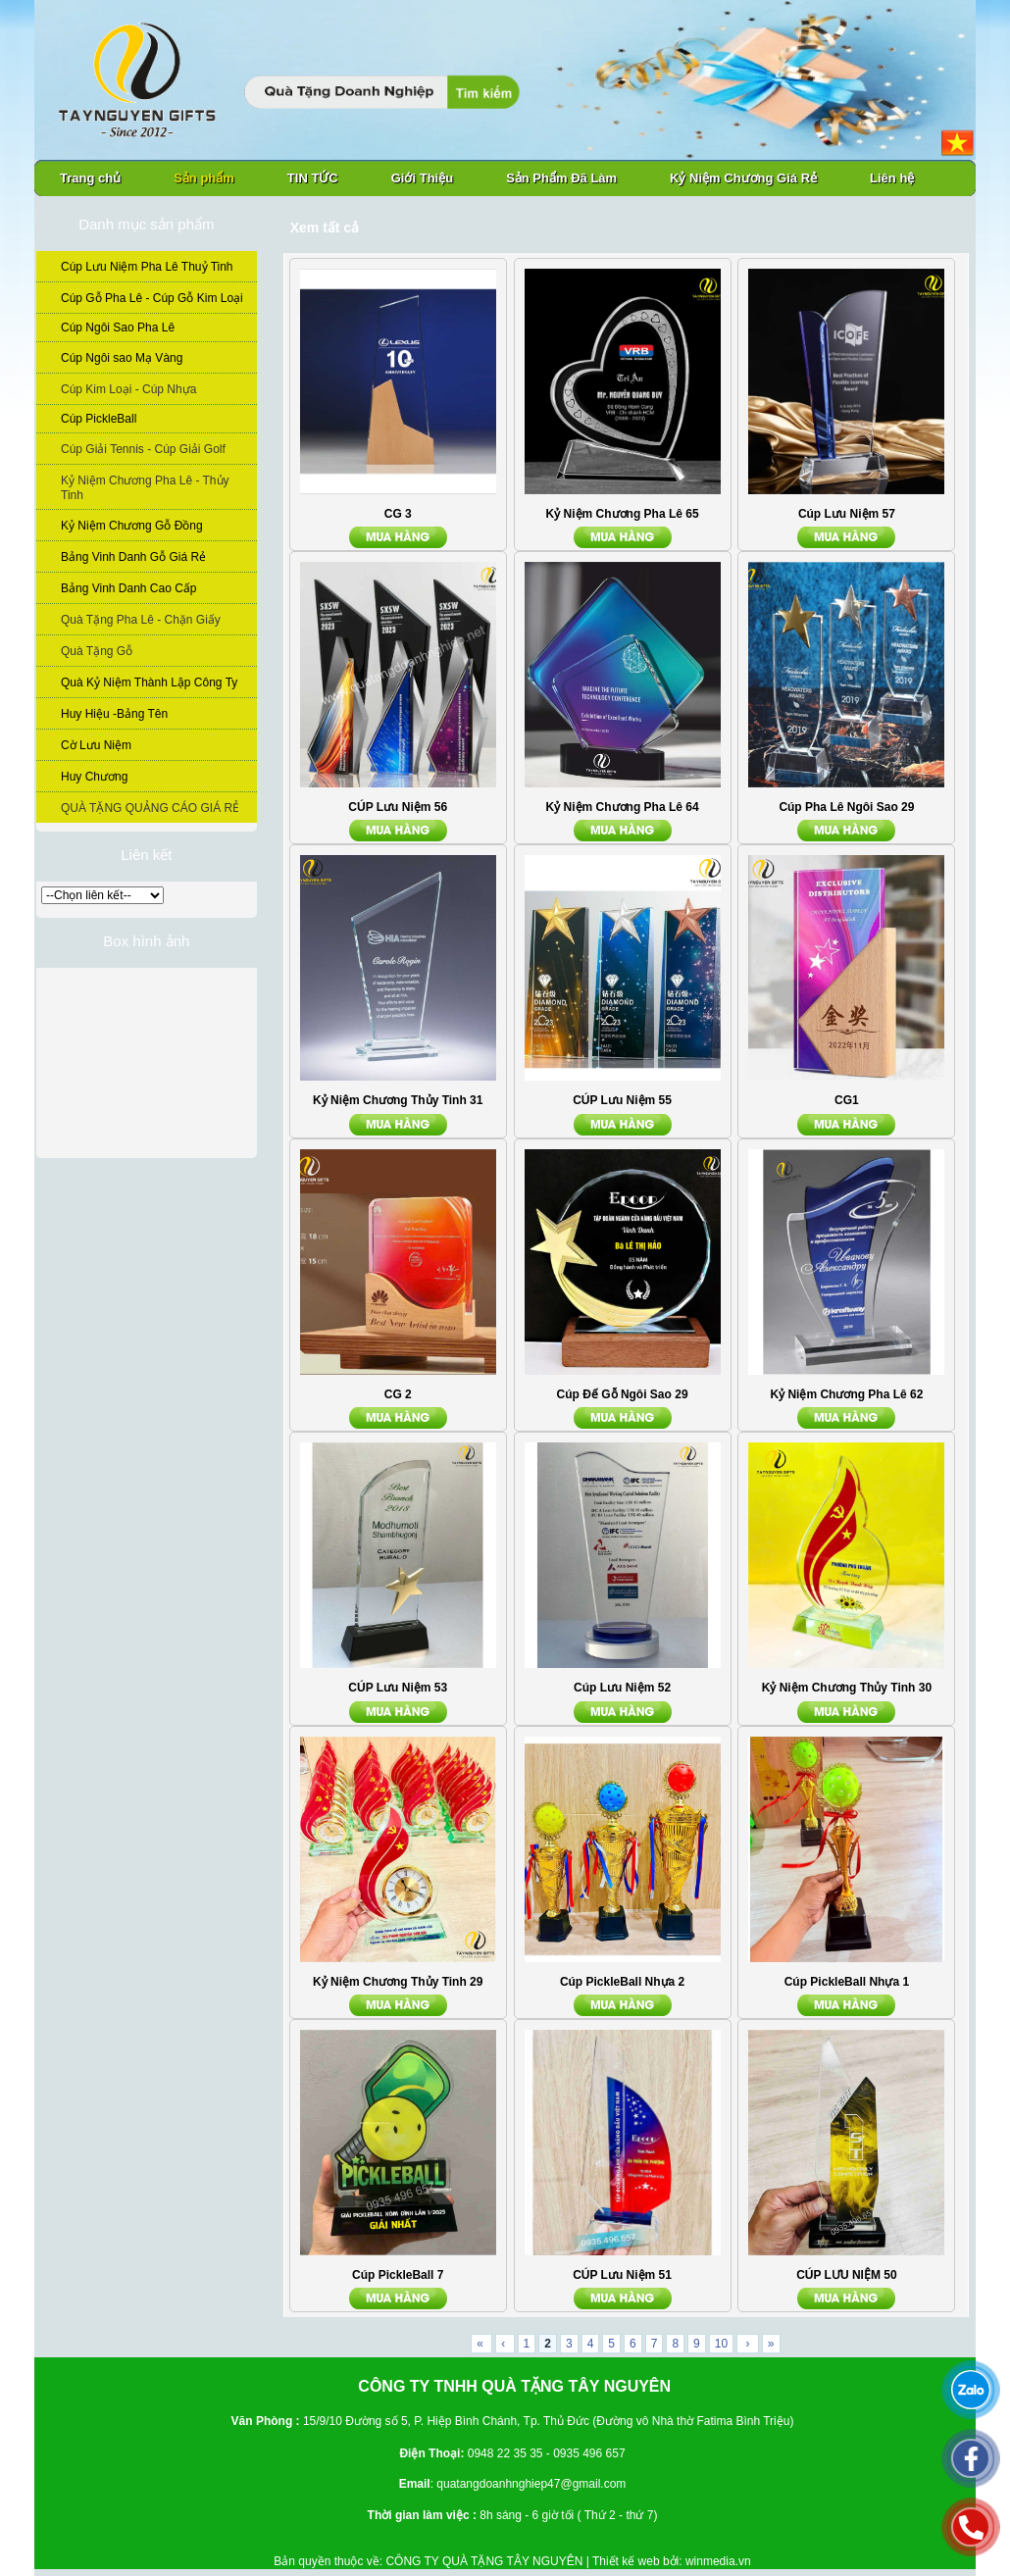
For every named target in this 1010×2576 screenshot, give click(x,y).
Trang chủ (90, 178)
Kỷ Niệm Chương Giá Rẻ (743, 178)
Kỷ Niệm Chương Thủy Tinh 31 (397, 1100)
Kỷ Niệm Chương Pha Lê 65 (622, 514)
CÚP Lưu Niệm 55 (622, 1100)
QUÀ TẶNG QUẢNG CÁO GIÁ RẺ (150, 808)
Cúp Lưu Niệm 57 (846, 514)
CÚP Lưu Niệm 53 (397, 1687)
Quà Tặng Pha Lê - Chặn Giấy (141, 620)
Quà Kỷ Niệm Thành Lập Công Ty (149, 682)
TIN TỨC (312, 178)
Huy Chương (94, 776)
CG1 (846, 1100)
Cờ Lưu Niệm (96, 745)
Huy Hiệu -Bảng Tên (114, 714)
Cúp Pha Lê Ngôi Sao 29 (846, 807)
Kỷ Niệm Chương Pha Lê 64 (622, 807)
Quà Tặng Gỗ (96, 651)
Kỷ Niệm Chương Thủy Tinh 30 (847, 1687)
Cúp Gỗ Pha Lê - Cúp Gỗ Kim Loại (152, 298)
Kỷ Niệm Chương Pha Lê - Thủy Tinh (145, 488)
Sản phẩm (204, 178)
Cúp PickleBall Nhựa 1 (846, 1982)
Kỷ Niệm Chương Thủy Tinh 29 (397, 1982)
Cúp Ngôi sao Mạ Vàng (121, 358)
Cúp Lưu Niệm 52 (622, 1687)
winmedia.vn (718, 2561)
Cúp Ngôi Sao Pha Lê (118, 327)
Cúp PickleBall (98, 419)
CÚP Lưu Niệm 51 (622, 2275)
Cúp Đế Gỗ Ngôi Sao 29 (622, 1394)
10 (721, 2343)
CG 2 (398, 1394)
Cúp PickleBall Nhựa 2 (622, 1982)
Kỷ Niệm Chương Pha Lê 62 (846, 1394)
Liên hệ (892, 178)
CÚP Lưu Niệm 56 (397, 807)
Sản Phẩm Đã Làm (561, 178)
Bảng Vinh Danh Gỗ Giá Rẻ (133, 557)
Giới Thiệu (422, 178)
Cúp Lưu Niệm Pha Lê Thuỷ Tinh (147, 267)
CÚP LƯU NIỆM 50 (846, 2275)
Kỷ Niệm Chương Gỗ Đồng (132, 525)
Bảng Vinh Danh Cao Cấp (129, 588)
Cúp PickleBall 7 (397, 2275)
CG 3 (398, 514)
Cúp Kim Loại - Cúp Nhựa (128, 389)
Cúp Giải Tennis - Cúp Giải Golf (143, 449)
